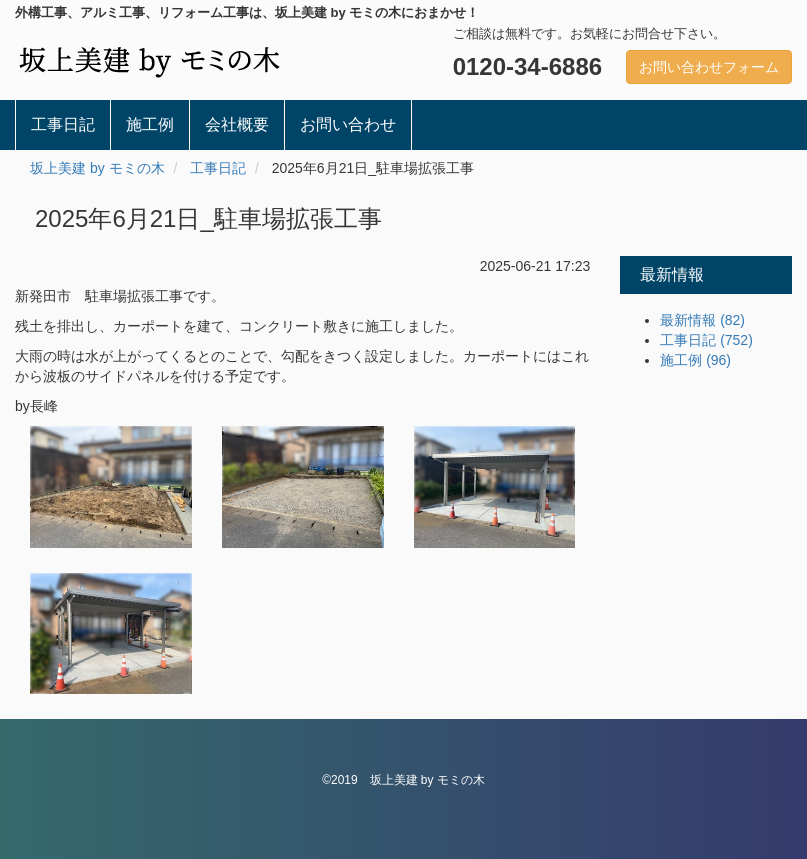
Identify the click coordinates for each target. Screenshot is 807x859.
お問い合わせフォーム (709, 67)
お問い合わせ (348, 124)
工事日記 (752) (706, 340)
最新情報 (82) (702, 320)
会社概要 (237, 124)
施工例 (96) (695, 360)
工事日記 (63, 124)
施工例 (150, 124)
